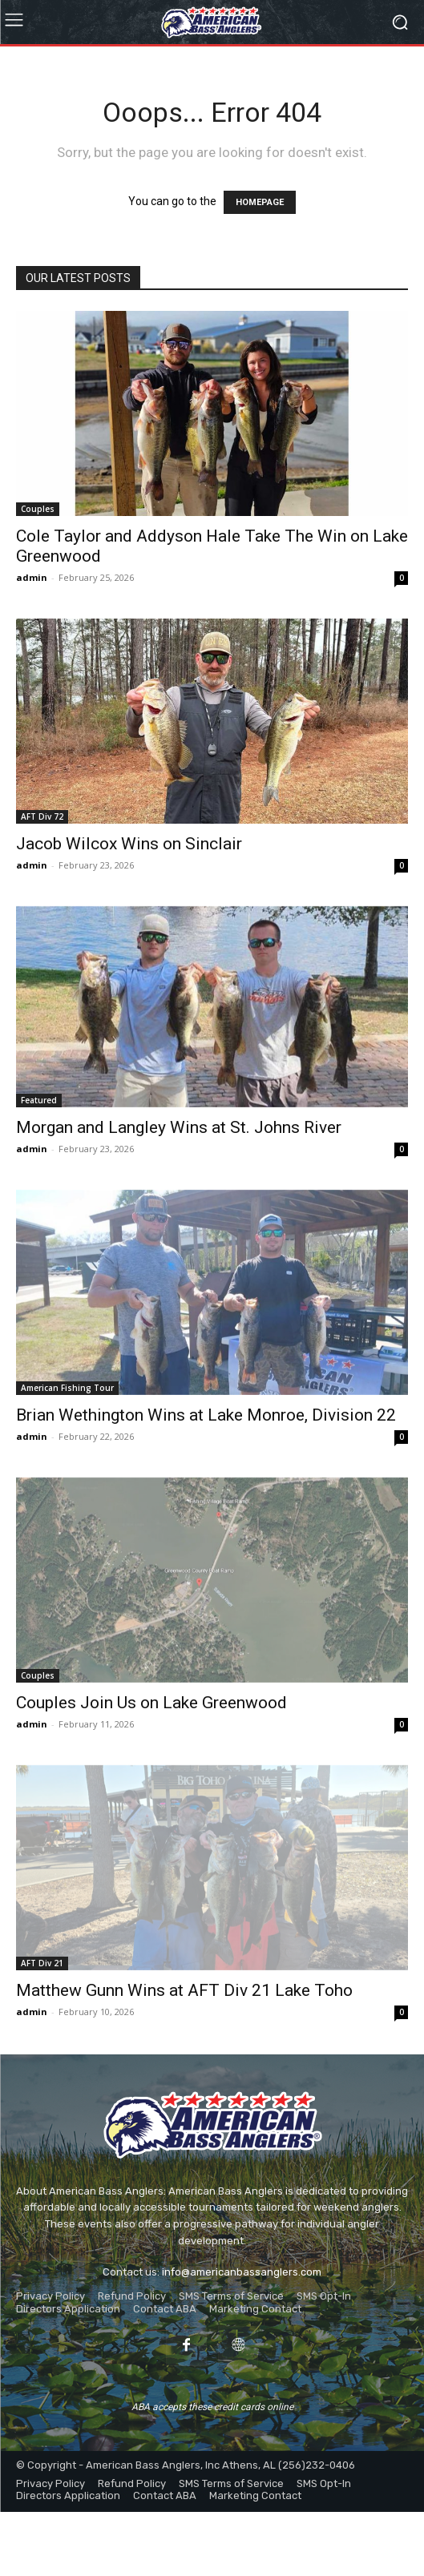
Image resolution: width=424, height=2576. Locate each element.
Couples (38, 508)
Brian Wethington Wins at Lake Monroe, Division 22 (206, 1415)
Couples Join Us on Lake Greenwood (151, 1702)
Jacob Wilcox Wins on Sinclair (129, 843)
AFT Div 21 (42, 1963)
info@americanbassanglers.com (241, 2272)
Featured (39, 1100)
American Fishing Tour (67, 1387)
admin (31, 577)
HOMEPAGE (260, 202)
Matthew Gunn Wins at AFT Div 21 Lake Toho (184, 1990)
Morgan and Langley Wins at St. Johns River (178, 1127)
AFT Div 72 (42, 816)
